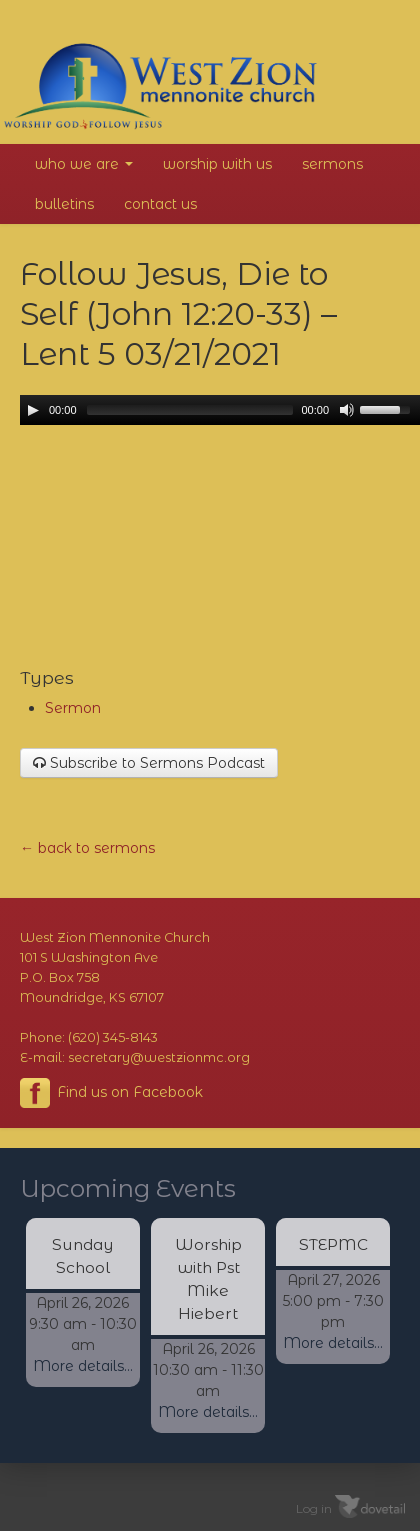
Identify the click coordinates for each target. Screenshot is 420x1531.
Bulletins (64, 204)
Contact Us (160, 204)
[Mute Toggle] (347, 410)
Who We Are (84, 164)
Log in (314, 1508)
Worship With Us (217, 164)
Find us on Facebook (111, 1093)
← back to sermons (87, 848)
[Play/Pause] (33, 410)
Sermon (73, 708)
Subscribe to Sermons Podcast (149, 763)
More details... (83, 1366)
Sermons (332, 164)
